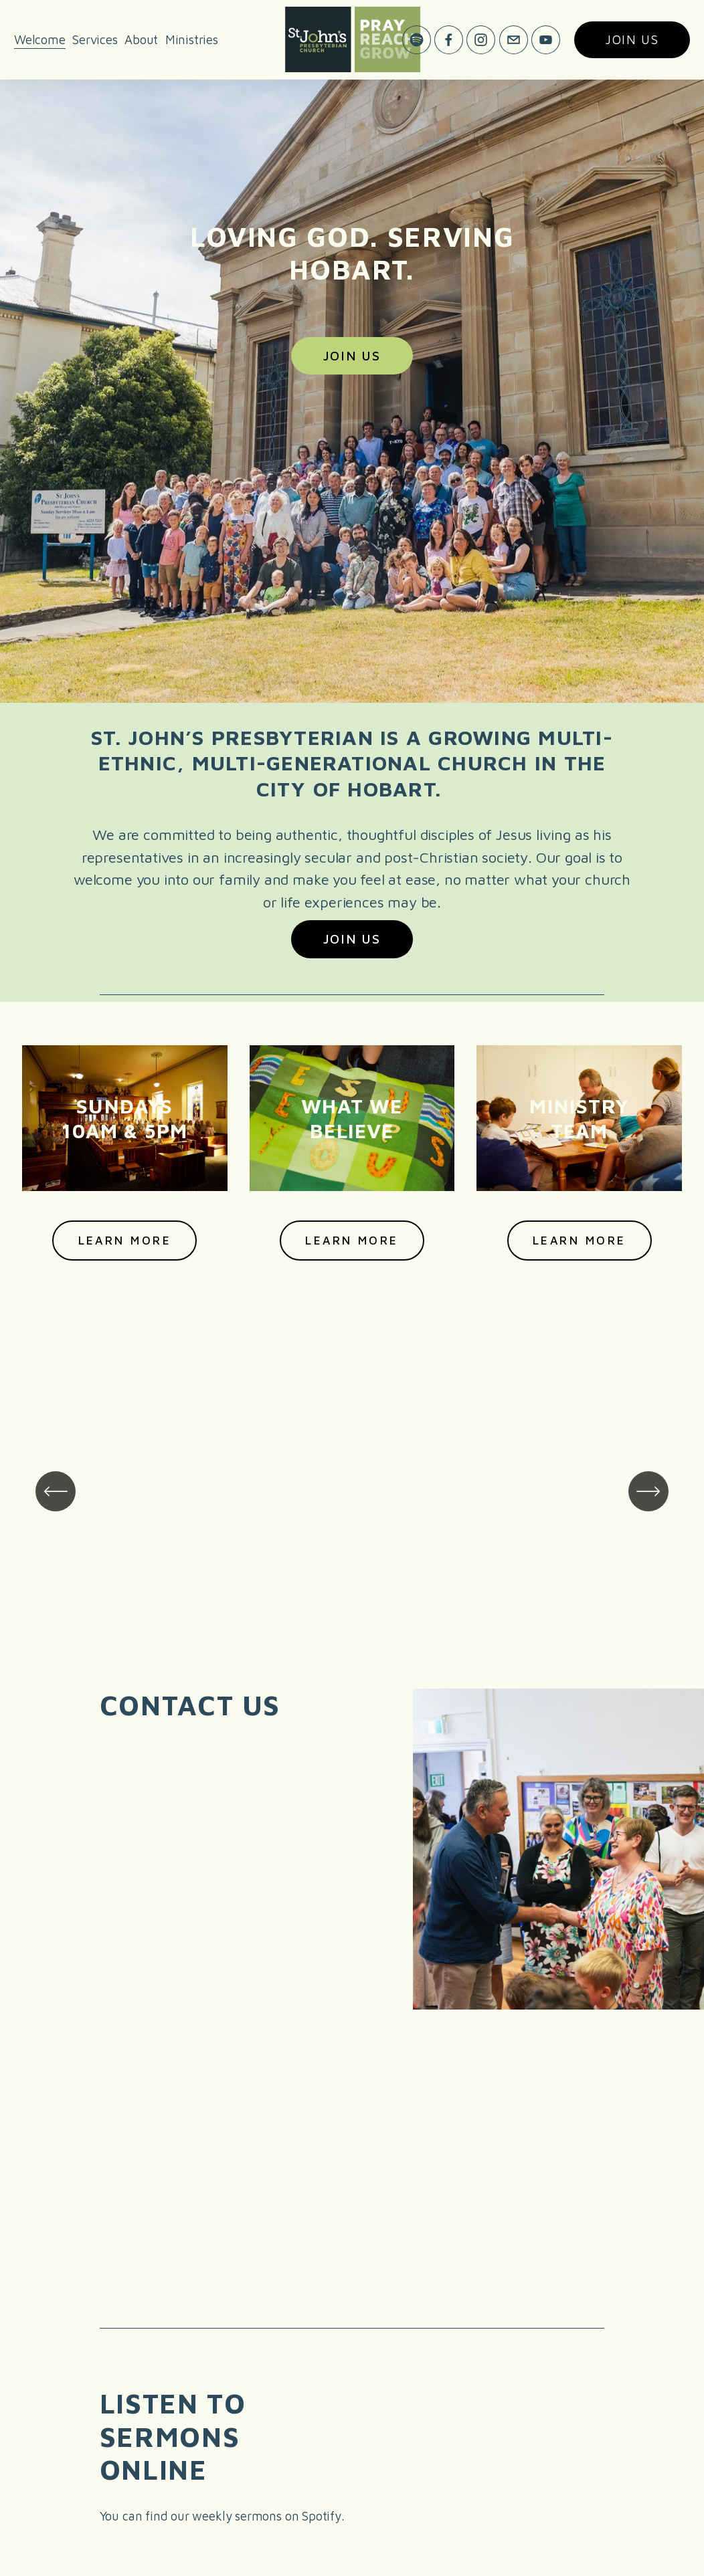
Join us (632, 40)
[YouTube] (545, 39)
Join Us (352, 355)
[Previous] (55, 1491)
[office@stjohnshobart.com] (513, 39)
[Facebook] (448, 39)
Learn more (352, 1240)
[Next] (648, 1491)
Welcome (40, 39)
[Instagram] (480, 39)
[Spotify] (416, 39)
